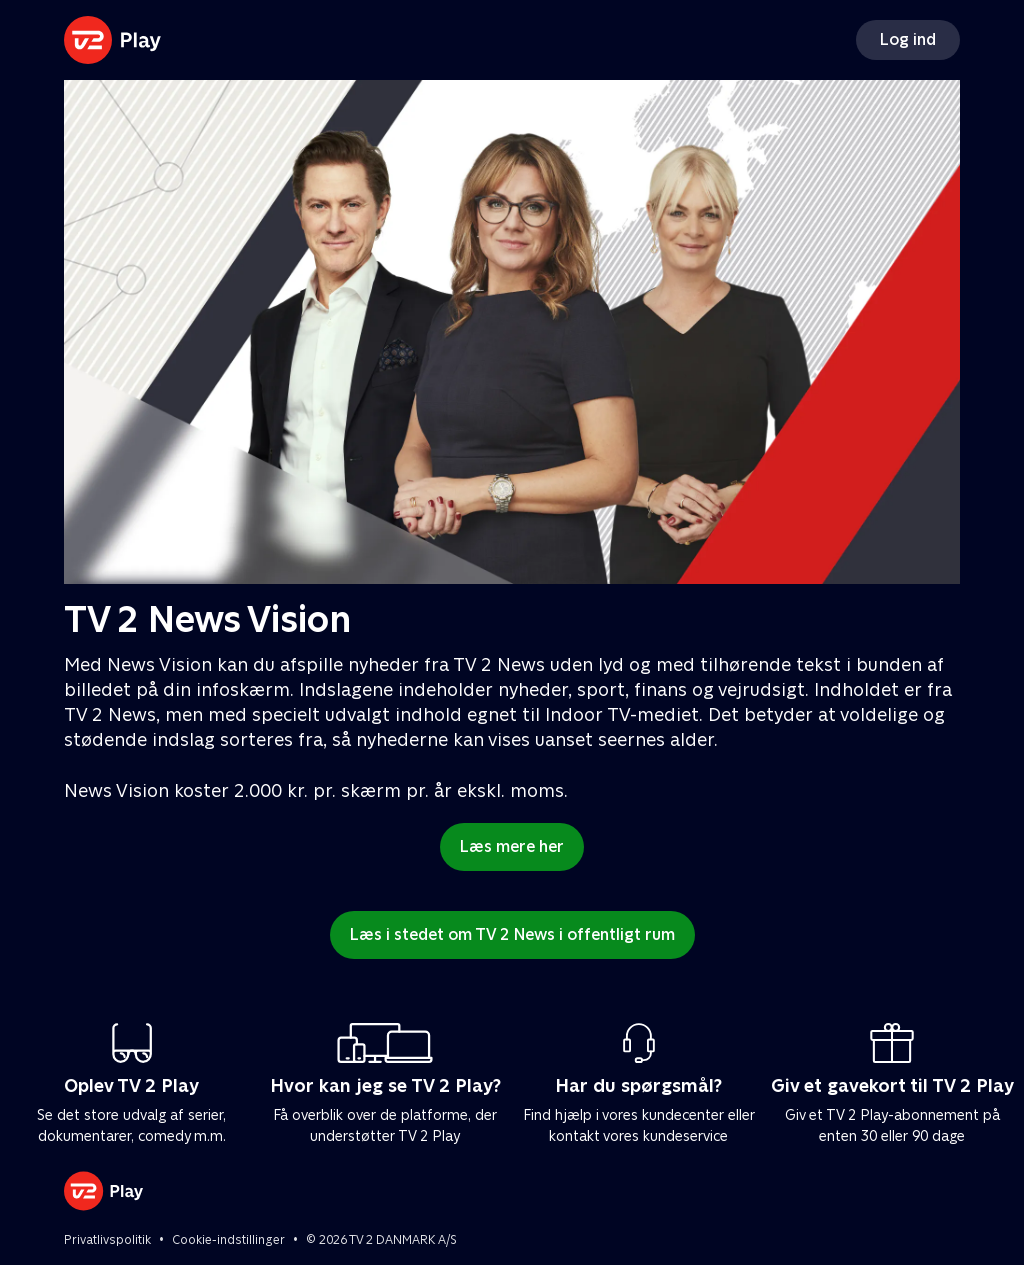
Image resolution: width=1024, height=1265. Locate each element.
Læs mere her (512, 846)
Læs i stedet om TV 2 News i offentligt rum (512, 934)
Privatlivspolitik (107, 1240)
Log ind (908, 39)
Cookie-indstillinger (228, 1240)
